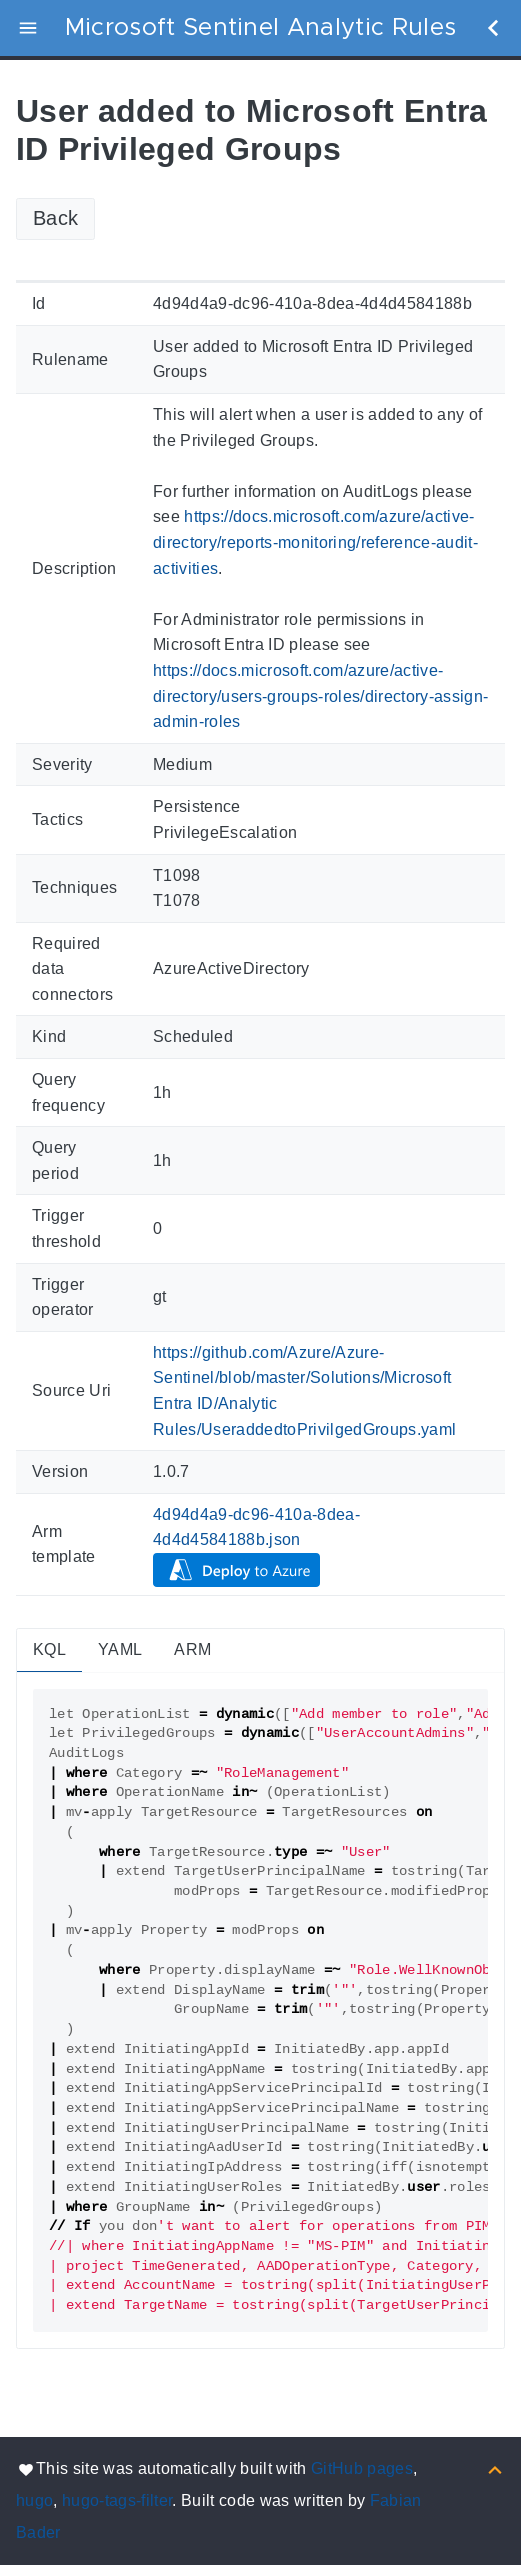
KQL (49, 1649)
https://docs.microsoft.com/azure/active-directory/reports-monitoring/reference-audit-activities (315, 542)
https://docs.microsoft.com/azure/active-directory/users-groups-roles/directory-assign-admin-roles (320, 696)
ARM (192, 1649)
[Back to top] (495, 2468)
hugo (34, 2500)
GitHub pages (362, 2468)
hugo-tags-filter (117, 2500)
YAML (120, 1649)
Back (55, 218)
